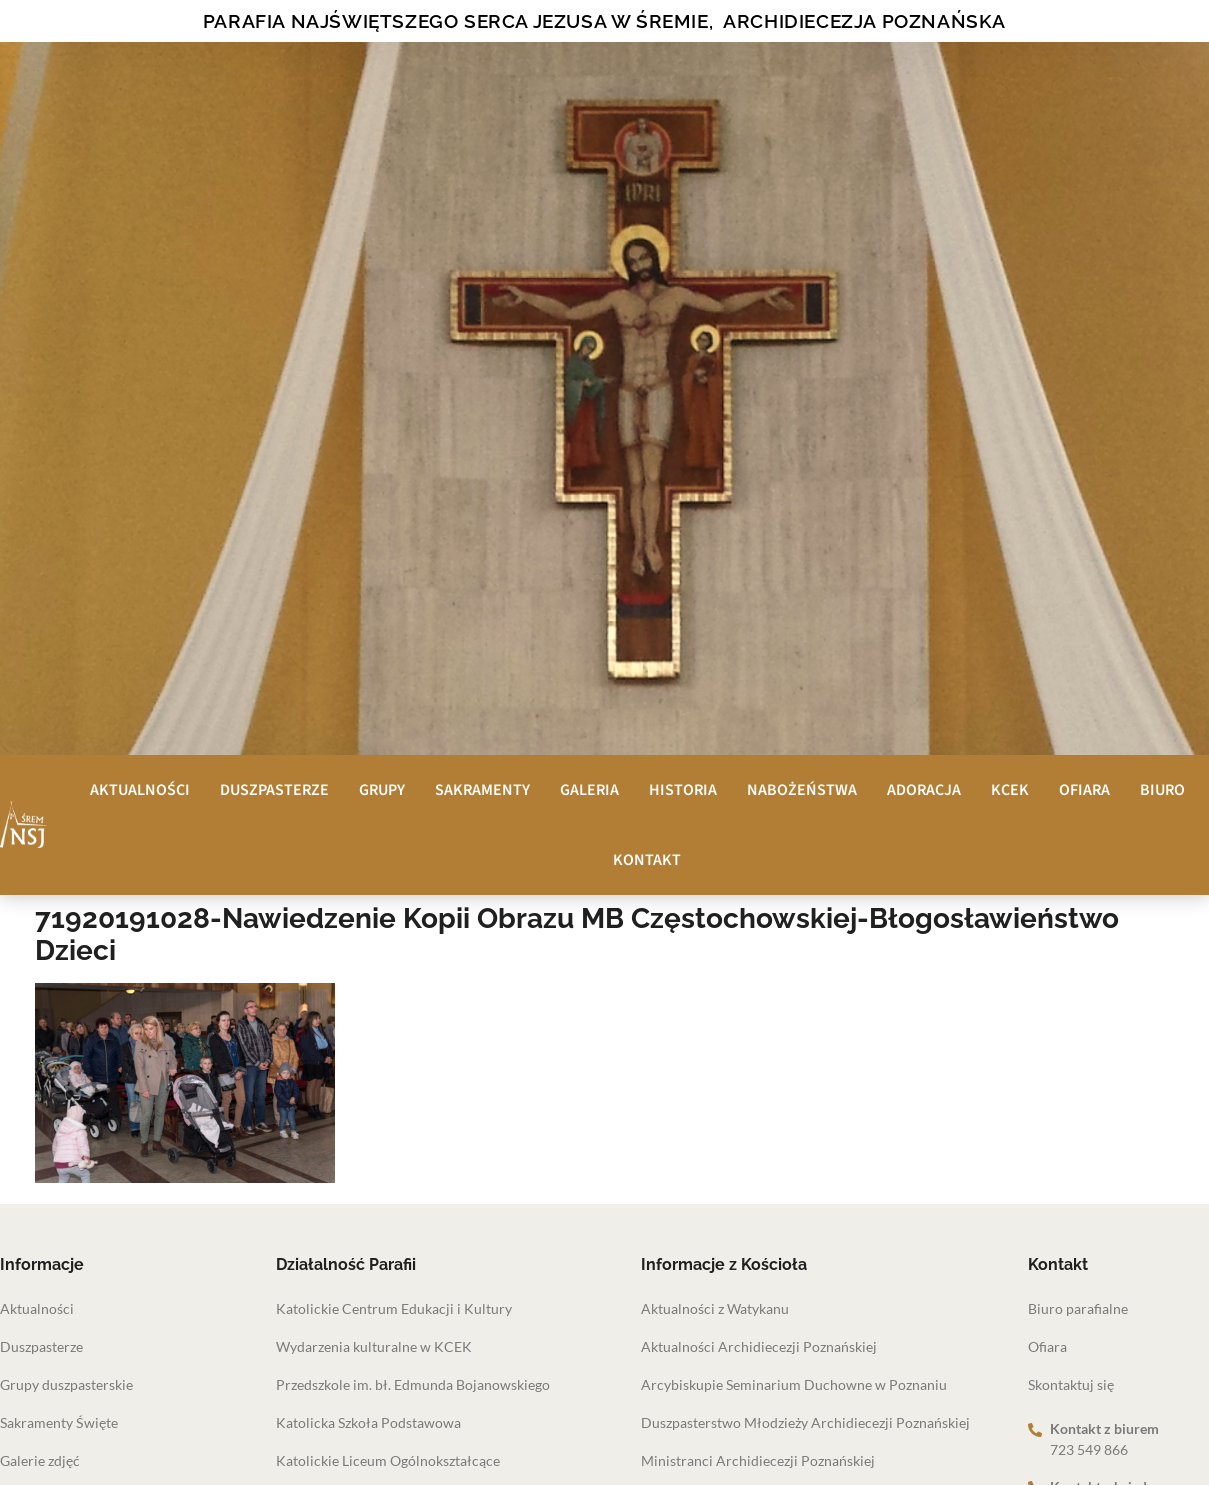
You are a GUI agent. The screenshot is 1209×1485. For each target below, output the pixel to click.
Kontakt (647, 860)
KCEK (1010, 790)
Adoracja (924, 790)
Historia (683, 790)
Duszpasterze (274, 790)
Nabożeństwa (802, 790)
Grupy (382, 790)
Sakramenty (482, 790)
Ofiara (1084, 790)
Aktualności (140, 790)
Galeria (589, 790)
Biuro (1162, 790)
